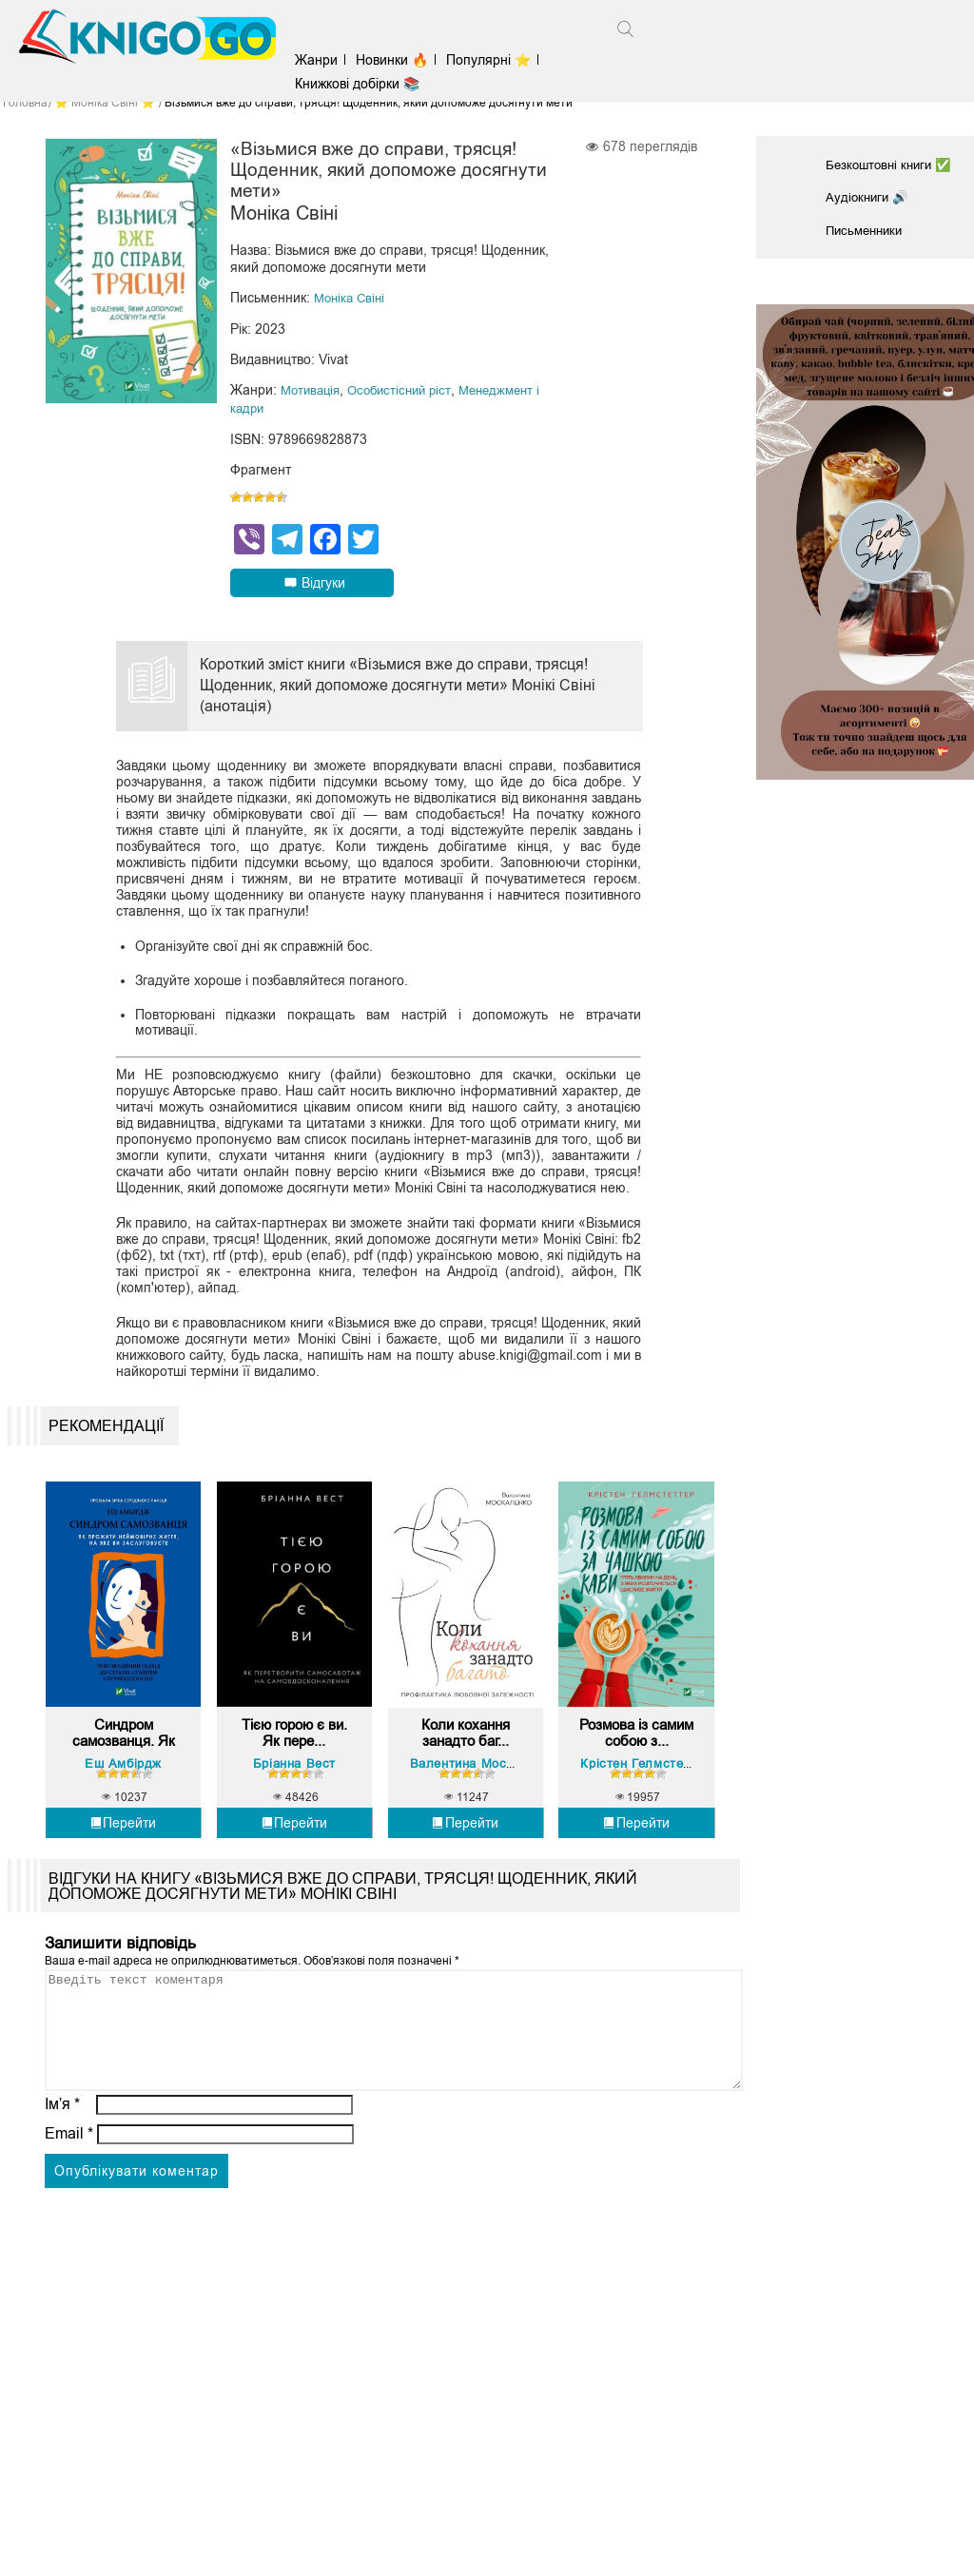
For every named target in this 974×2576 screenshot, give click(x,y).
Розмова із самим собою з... (637, 1754)
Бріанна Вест (294, 1786)
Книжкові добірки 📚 (365, 83)
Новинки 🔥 (400, 60)
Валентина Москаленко (486, 1786)
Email (69, 2179)
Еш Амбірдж (123, 1786)
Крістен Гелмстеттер (648, 1786)
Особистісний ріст (407, 393)
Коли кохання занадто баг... (465, 1754)
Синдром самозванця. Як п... (123, 1754)
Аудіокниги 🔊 (869, 195)
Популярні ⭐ (497, 60)
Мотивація (313, 393)
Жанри (324, 60)
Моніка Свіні (352, 302)
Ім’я (63, 2149)
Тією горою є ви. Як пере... (294, 1754)
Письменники (867, 228)
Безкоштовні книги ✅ (892, 164)
